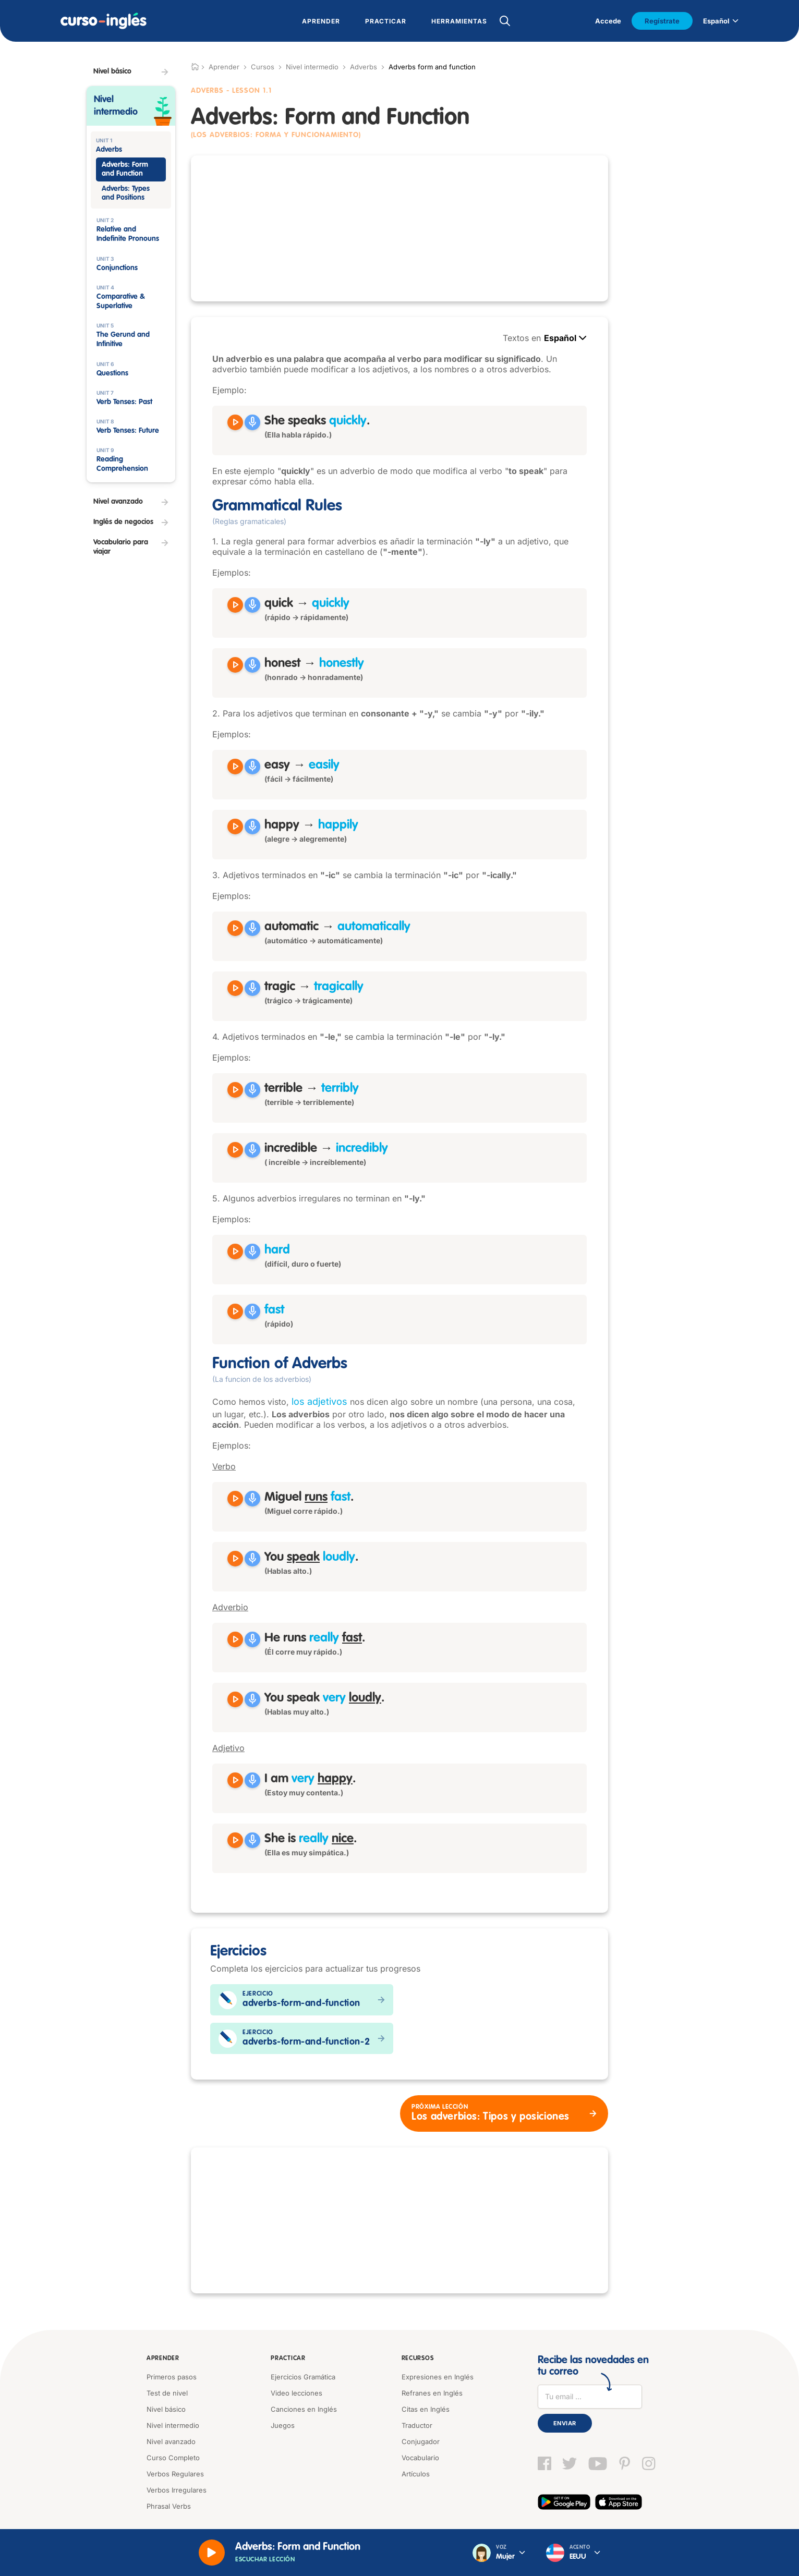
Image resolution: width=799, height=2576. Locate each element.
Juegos (283, 2425)
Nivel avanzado (171, 2441)
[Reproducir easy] (235, 766)
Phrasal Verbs (169, 2506)
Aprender (163, 2358)
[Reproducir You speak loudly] (235, 1558)
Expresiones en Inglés (438, 2377)
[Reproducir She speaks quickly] (235, 422)
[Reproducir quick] (235, 605)
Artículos (416, 2474)
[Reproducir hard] (235, 1251)
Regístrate (662, 21)
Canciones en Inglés (304, 2409)
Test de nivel (167, 2393)
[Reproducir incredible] (235, 1150)
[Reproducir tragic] (235, 988)
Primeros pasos (172, 2377)
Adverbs (363, 67)
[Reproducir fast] (235, 1311)
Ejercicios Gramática (303, 2377)
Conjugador (421, 2441)
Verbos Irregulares (177, 2490)
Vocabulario (420, 2457)
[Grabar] (252, 422)
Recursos (418, 2358)
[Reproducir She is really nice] (235, 1840)
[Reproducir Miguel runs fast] (235, 1498)
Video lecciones (296, 2393)
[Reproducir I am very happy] (235, 1780)
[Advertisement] (399, 228)
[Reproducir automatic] (235, 928)
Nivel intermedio (312, 67)
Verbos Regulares (175, 2474)
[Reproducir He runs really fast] (235, 1639)
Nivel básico (166, 2409)
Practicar (288, 2358)
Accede (608, 21)
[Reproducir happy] (235, 826)
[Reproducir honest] (235, 665)
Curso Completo (173, 2457)
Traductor (417, 2425)
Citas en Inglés (426, 2409)
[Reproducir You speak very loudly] (235, 1699)
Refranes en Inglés (432, 2393)
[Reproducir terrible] (235, 1090)
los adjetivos (319, 1401)
